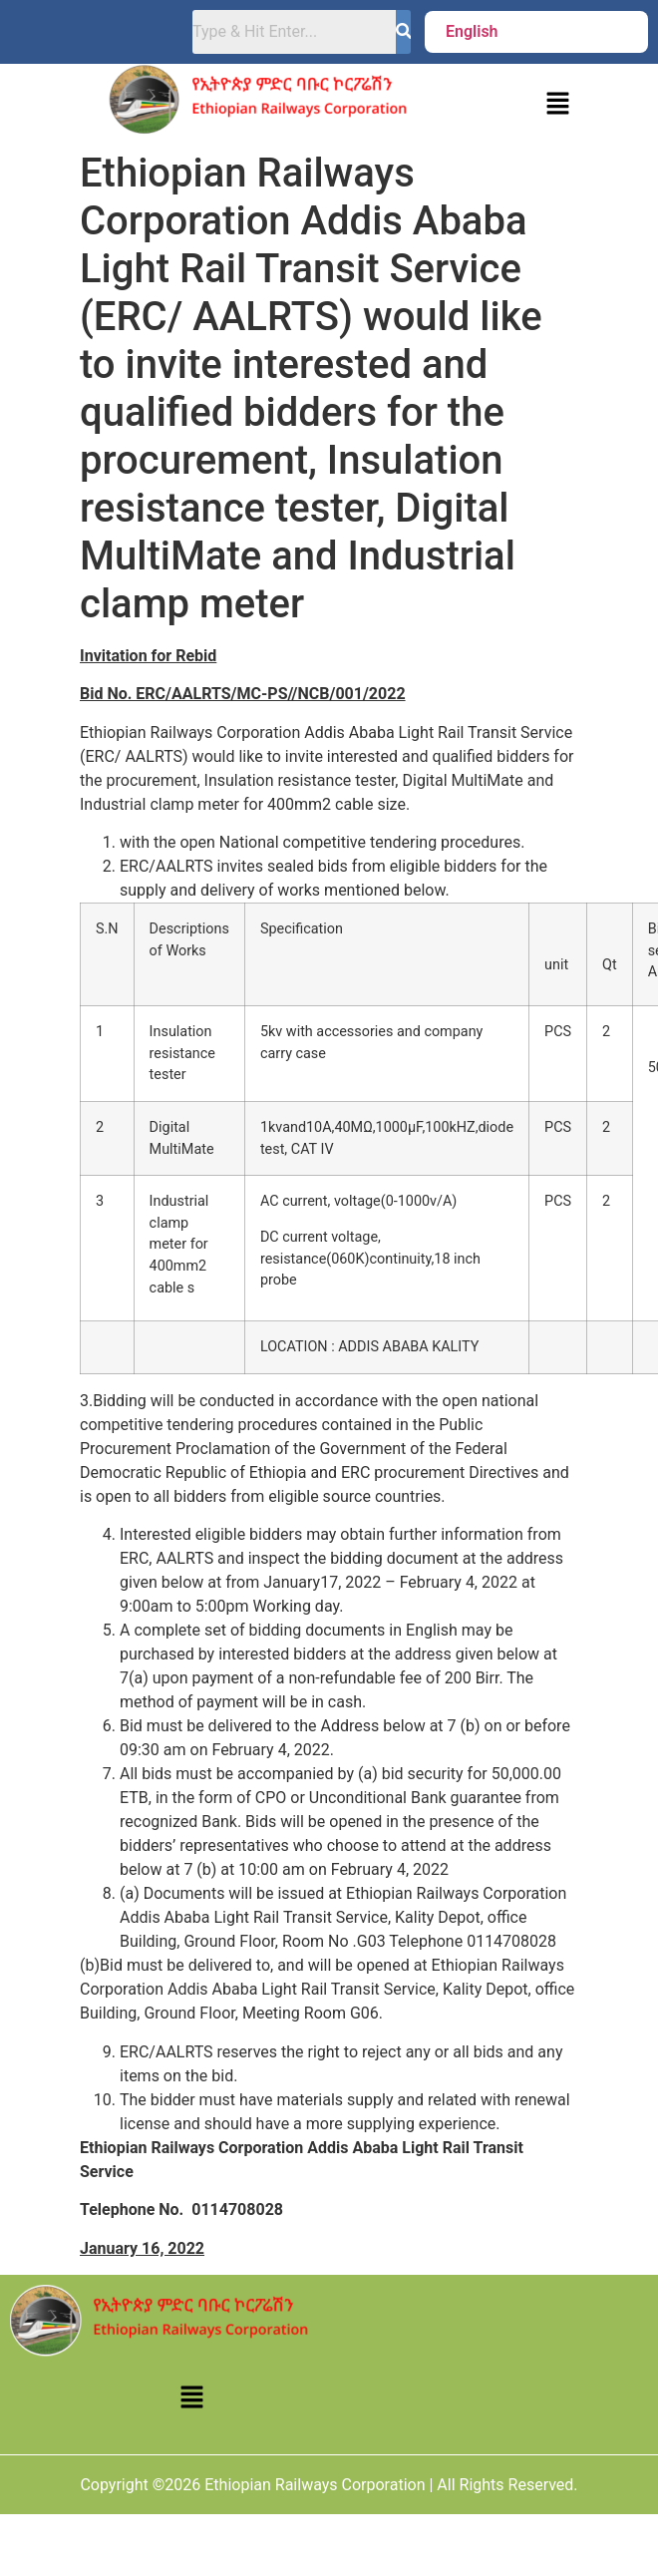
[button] (477, 32)
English (472, 31)
